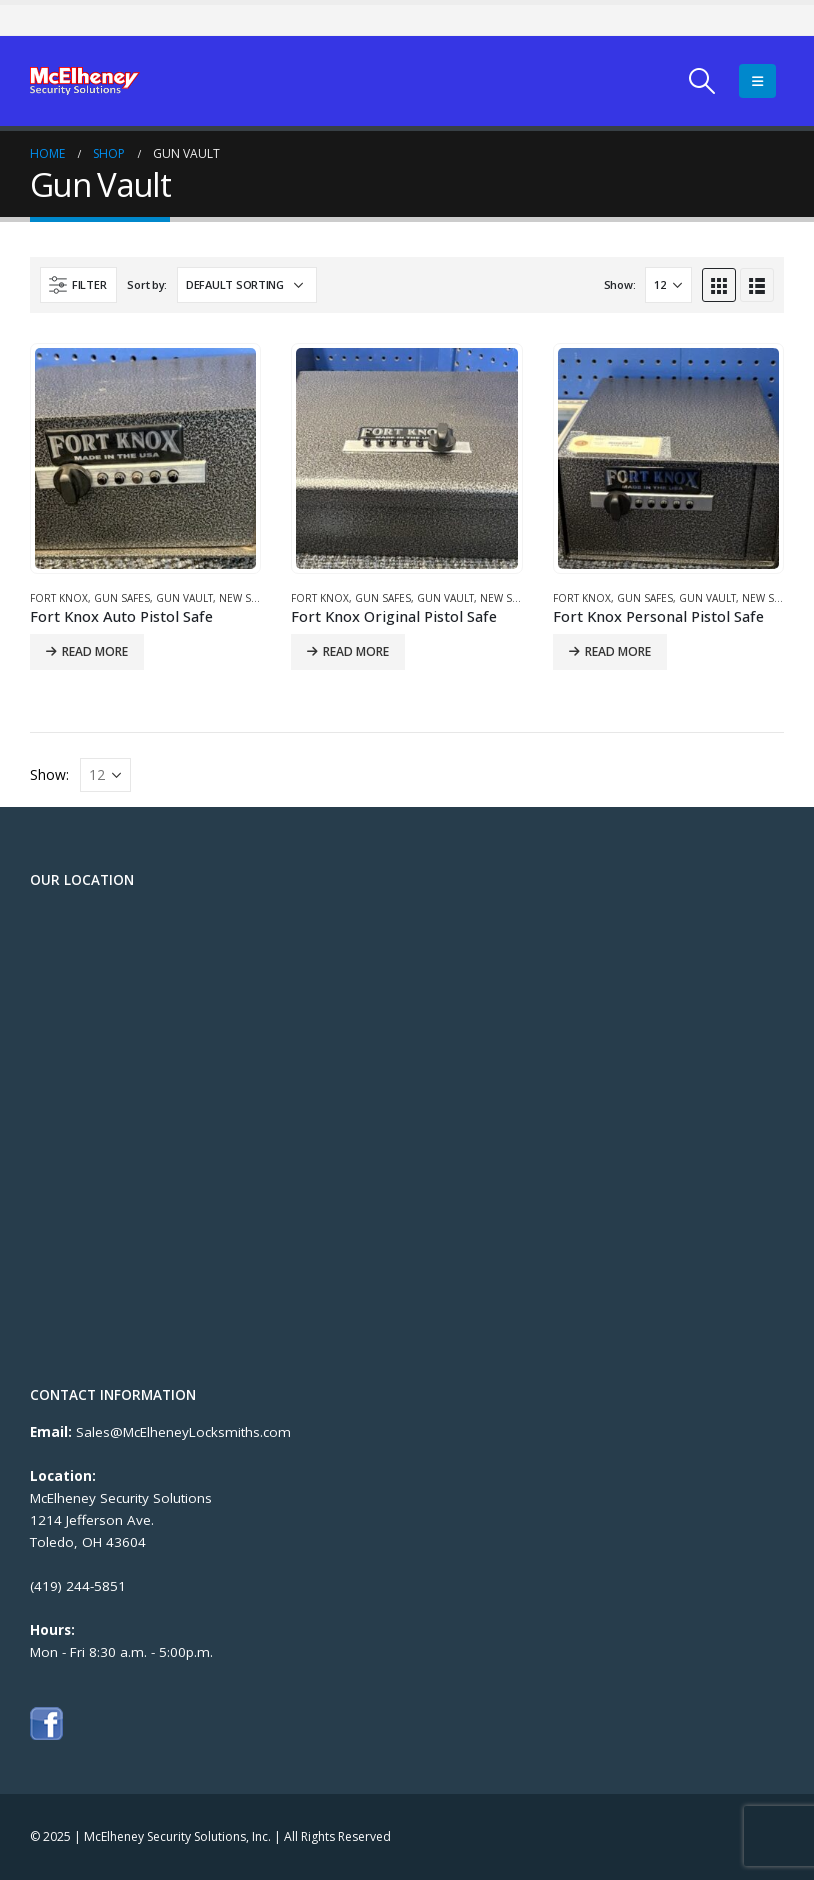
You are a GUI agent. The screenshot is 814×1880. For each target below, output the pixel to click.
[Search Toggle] (702, 81)
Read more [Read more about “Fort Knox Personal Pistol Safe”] (618, 651)
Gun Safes (122, 598)
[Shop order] (247, 285)
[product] (145, 458)
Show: (620, 284)
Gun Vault (184, 598)
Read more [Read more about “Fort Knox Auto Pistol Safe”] (95, 651)
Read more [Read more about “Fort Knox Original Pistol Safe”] (356, 651)
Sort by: (147, 284)
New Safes (246, 598)
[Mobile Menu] (757, 81)
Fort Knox (59, 598)
